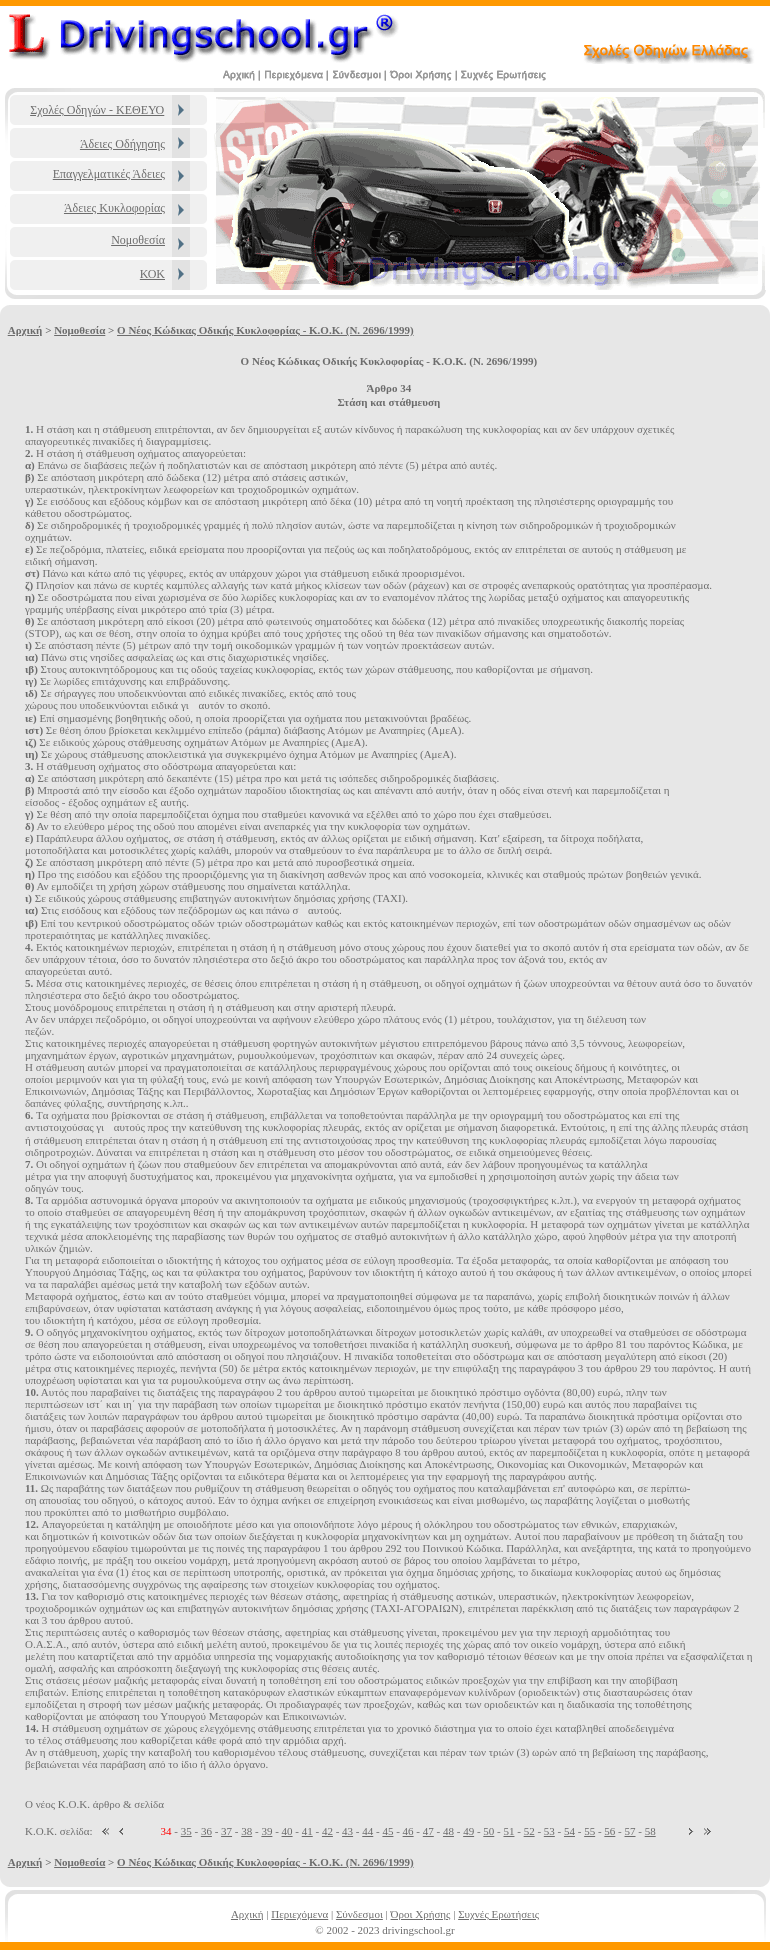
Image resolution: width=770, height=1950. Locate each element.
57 (630, 1831)
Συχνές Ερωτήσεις (498, 1914)
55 (589, 1831)
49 (468, 1831)
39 (266, 1831)
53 (549, 1831)
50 (488, 1831)
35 (186, 1831)
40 (287, 1831)
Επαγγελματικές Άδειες (109, 174)
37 (226, 1831)
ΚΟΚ (152, 274)
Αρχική (25, 330)
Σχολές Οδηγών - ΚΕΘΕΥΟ (97, 110)
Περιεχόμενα (299, 1914)
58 (650, 1831)
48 (448, 1831)
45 (387, 1831)
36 (206, 1831)
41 (307, 1831)
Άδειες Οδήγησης (122, 144)
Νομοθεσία (138, 240)
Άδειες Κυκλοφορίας (114, 208)
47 (428, 1831)
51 (508, 1831)
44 (367, 1831)
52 (529, 1831)
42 (327, 1831)
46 (408, 1831)
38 (246, 1831)
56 (609, 1831)
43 (347, 1831)
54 (569, 1831)
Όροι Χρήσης (421, 1914)
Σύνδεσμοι (359, 1914)
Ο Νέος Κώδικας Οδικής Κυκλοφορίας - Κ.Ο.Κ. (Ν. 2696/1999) (265, 330)
